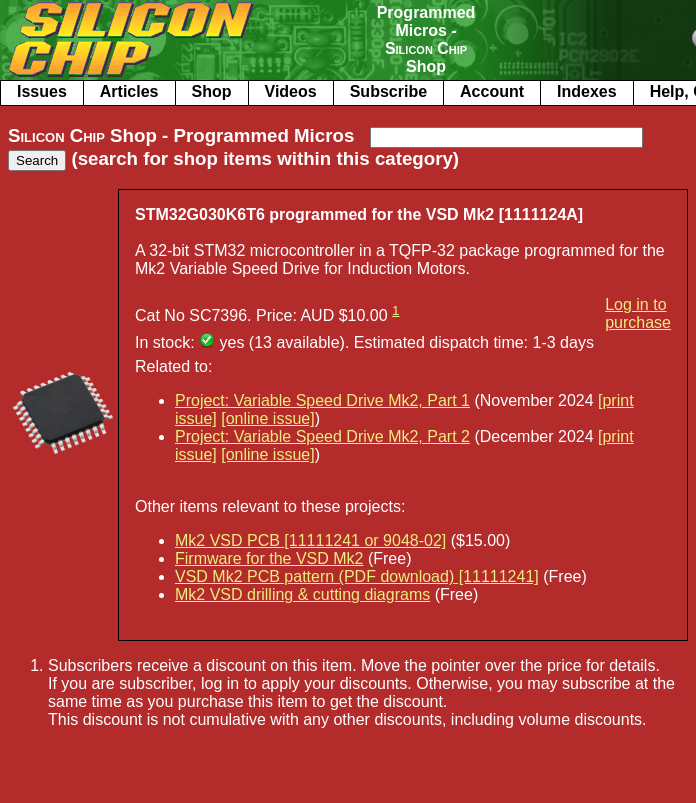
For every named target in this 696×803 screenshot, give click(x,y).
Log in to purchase (638, 313)
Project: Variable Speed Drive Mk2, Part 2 (322, 436)
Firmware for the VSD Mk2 (269, 558)
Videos (291, 91)
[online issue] (267, 418)
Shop (212, 91)
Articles (129, 91)
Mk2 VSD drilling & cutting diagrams (302, 594)
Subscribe (388, 91)
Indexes (587, 91)
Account (492, 91)
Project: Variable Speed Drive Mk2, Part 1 (322, 400)
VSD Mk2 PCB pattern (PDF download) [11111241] (357, 576)
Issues (42, 91)
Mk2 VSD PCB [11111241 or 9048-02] (310, 540)
